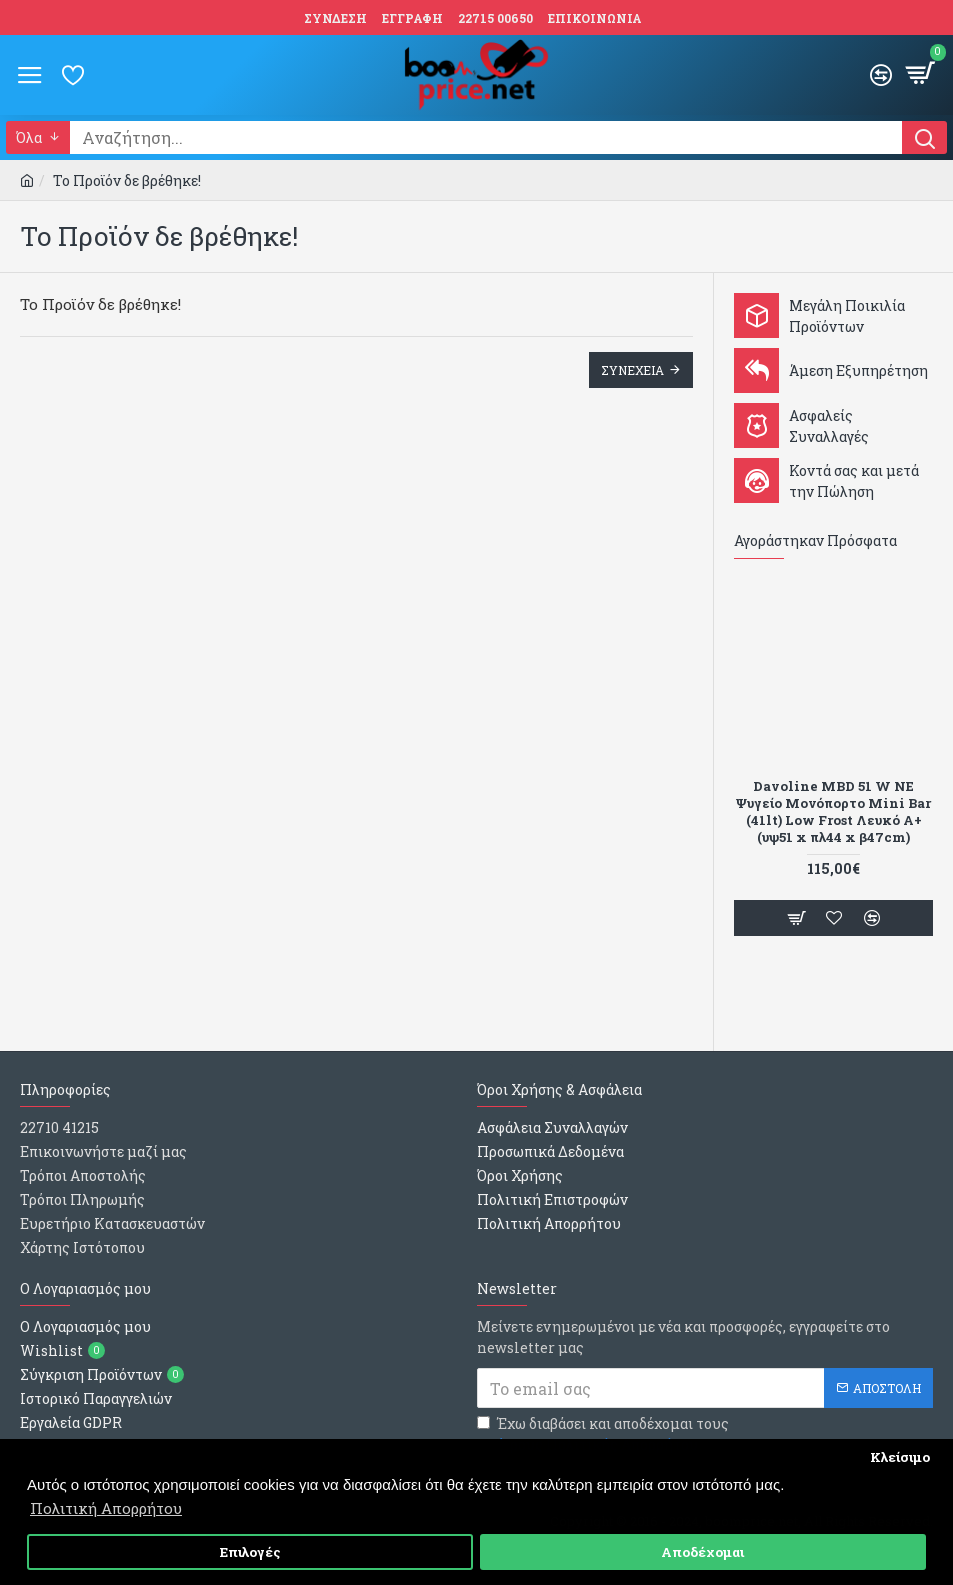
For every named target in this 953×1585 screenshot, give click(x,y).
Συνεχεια (632, 370)
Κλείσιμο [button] (900, 1457)
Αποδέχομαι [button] (702, 1552)
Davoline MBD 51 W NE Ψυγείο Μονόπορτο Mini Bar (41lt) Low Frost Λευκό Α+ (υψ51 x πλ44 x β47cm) (833, 812)
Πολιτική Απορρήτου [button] (106, 1508)
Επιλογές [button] (250, 1552)
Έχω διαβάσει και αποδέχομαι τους (603, 1434)
